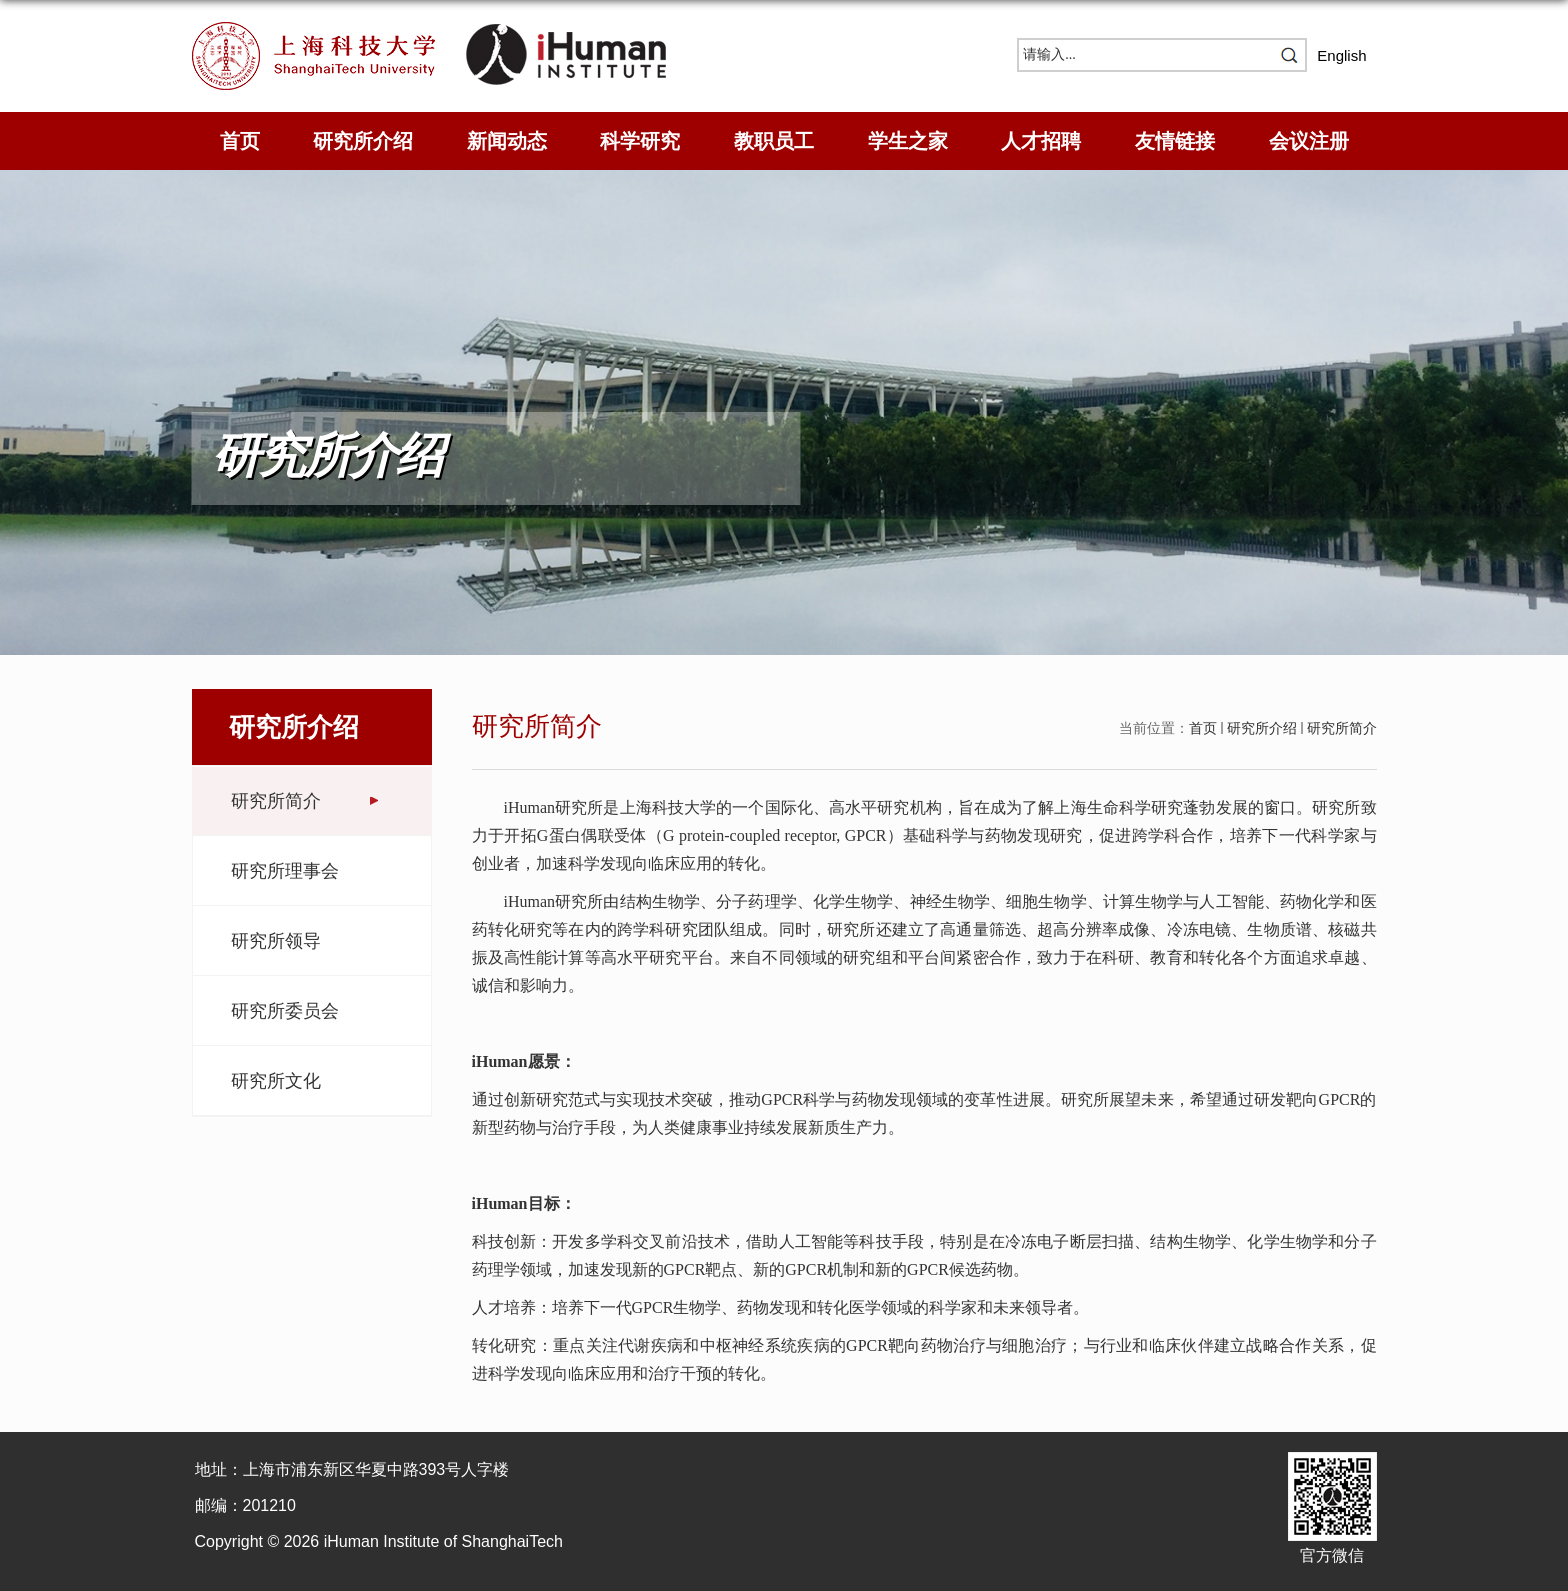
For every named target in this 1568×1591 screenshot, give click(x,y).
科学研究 (640, 141)
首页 (240, 141)
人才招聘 (1041, 141)
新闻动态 (507, 141)
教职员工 (774, 141)
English (1341, 55)
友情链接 (1175, 141)
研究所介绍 (363, 141)
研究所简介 (1342, 728)
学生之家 (908, 141)
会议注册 (1309, 141)
